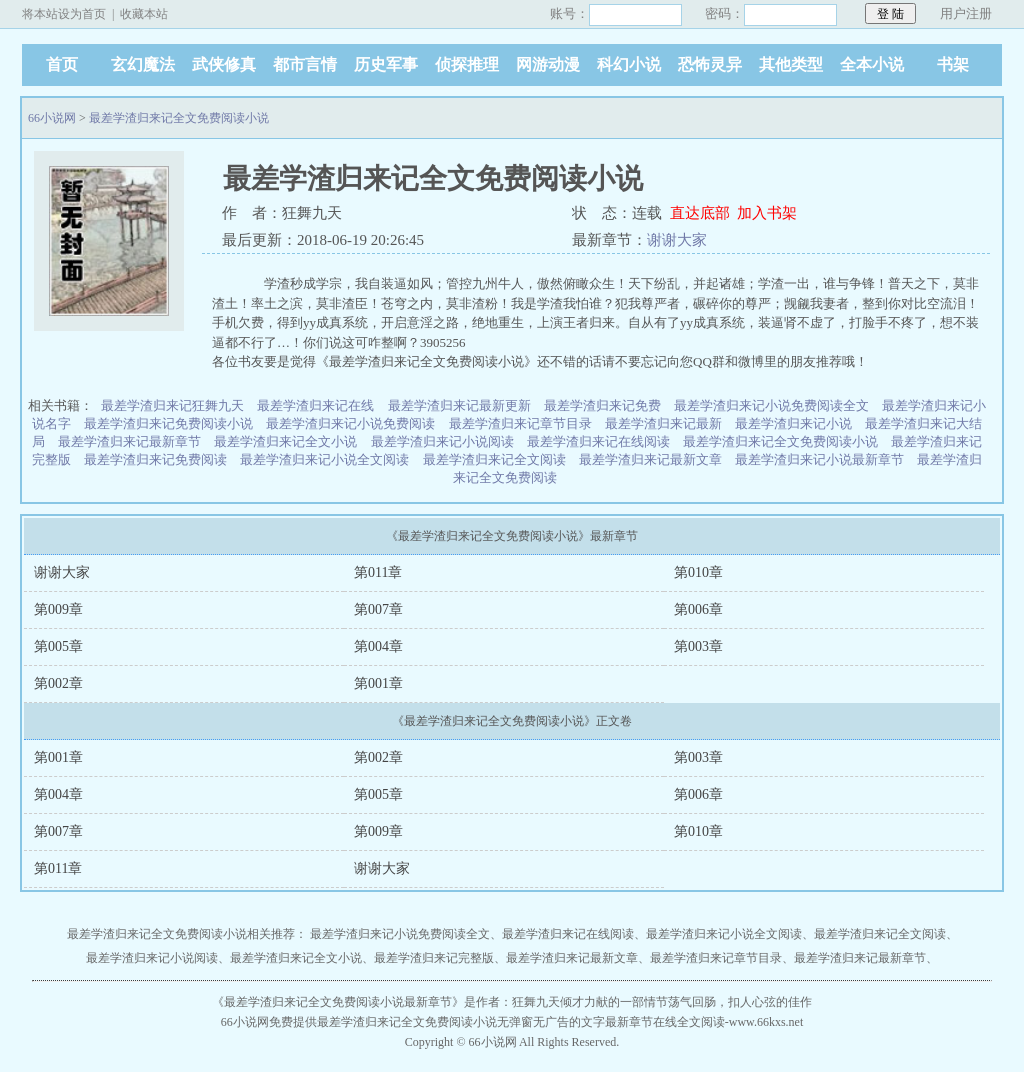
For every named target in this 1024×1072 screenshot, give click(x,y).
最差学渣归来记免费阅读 (155, 459)
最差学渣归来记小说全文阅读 (324, 459)
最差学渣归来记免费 (602, 405)
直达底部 (700, 213)
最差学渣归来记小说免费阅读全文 (771, 405)
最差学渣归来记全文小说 (285, 441)
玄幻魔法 (143, 64)
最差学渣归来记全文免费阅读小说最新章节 (338, 1002)
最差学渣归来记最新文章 (650, 459)
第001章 (378, 683)
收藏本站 (144, 14)
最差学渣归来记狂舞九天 (172, 405)
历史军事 (386, 64)
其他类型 (791, 64)
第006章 (698, 609)
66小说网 (52, 118)
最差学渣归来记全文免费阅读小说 (179, 118)
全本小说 (872, 64)
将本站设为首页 (64, 14)
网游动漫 (548, 64)
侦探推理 (467, 64)
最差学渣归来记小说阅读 (442, 441)
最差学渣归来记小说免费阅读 (350, 423)
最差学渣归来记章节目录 (520, 423)
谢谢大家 (677, 240)
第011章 (378, 572)
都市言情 (305, 64)
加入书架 (767, 213)
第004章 (378, 646)
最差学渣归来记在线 (315, 405)
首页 (62, 64)
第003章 (698, 646)
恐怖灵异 (710, 64)
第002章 (58, 683)
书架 (953, 64)
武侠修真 (224, 64)
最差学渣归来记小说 (793, 423)
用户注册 (966, 13)
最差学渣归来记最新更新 (459, 405)
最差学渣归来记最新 (663, 423)
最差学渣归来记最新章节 (129, 441)
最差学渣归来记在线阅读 (598, 441)
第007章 (378, 609)
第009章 (58, 609)
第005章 (58, 646)
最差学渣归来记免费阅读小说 (168, 423)
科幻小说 (629, 64)
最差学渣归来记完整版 (434, 958)
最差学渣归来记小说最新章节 (819, 459)
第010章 (698, 572)
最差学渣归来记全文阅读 (494, 459)
